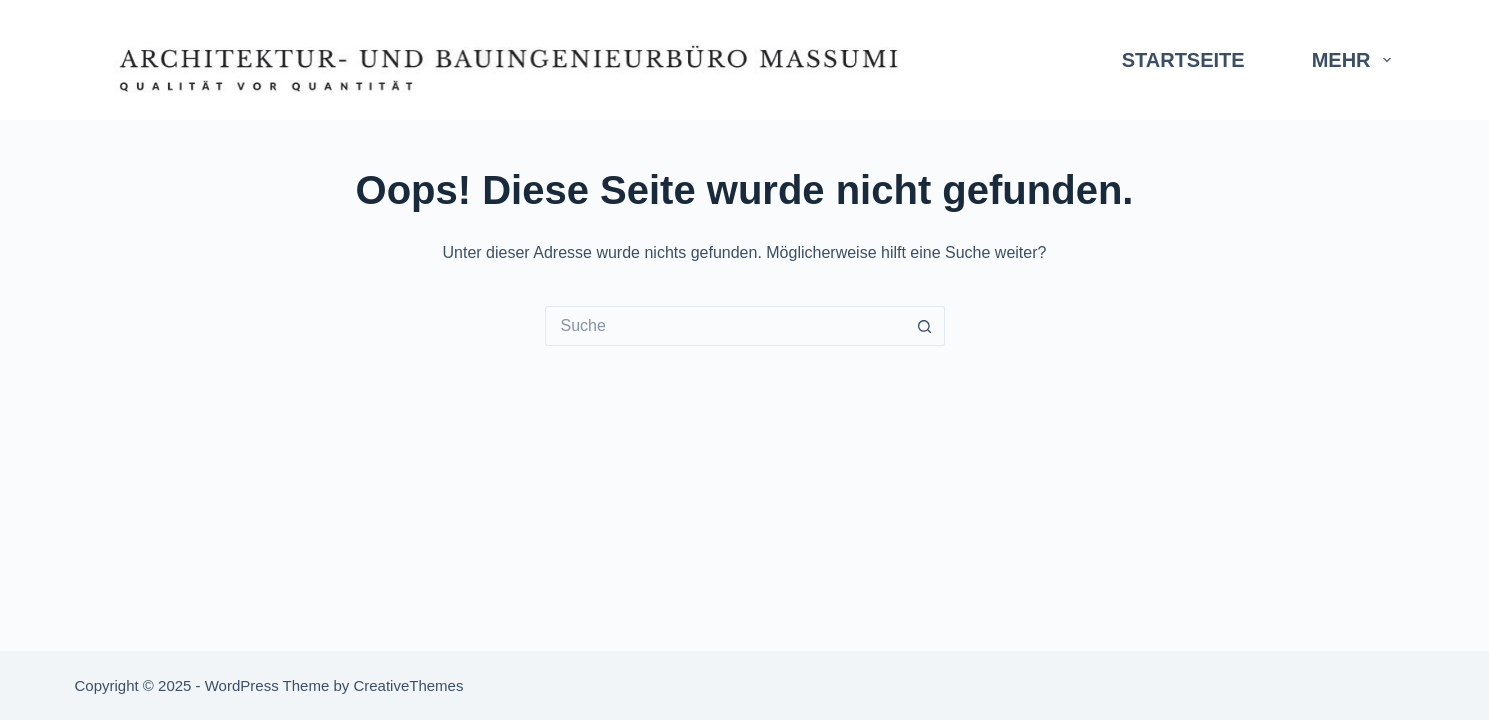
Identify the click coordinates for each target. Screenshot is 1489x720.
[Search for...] (725, 326)
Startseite (1183, 60)
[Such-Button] (925, 326)
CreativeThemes (408, 685)
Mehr (1355, 60)
